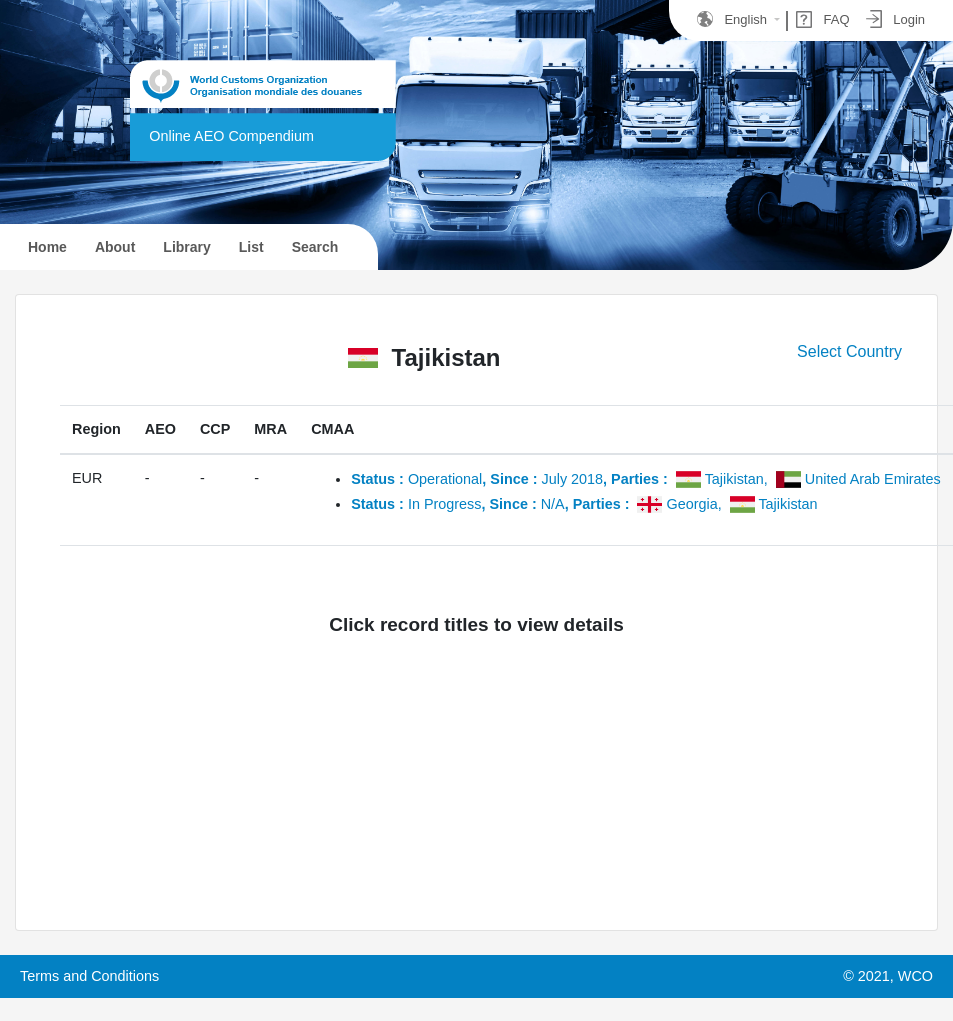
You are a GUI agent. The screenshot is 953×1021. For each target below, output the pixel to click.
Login (895, 19)
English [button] (734, 19)
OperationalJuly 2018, (646, 479)
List (251, 247)
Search (315, 247)
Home (57, 245)
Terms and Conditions (89, 976)
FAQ (823, 19)
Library (186, 247)
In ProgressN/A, (584, 504)
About (115, 247)
